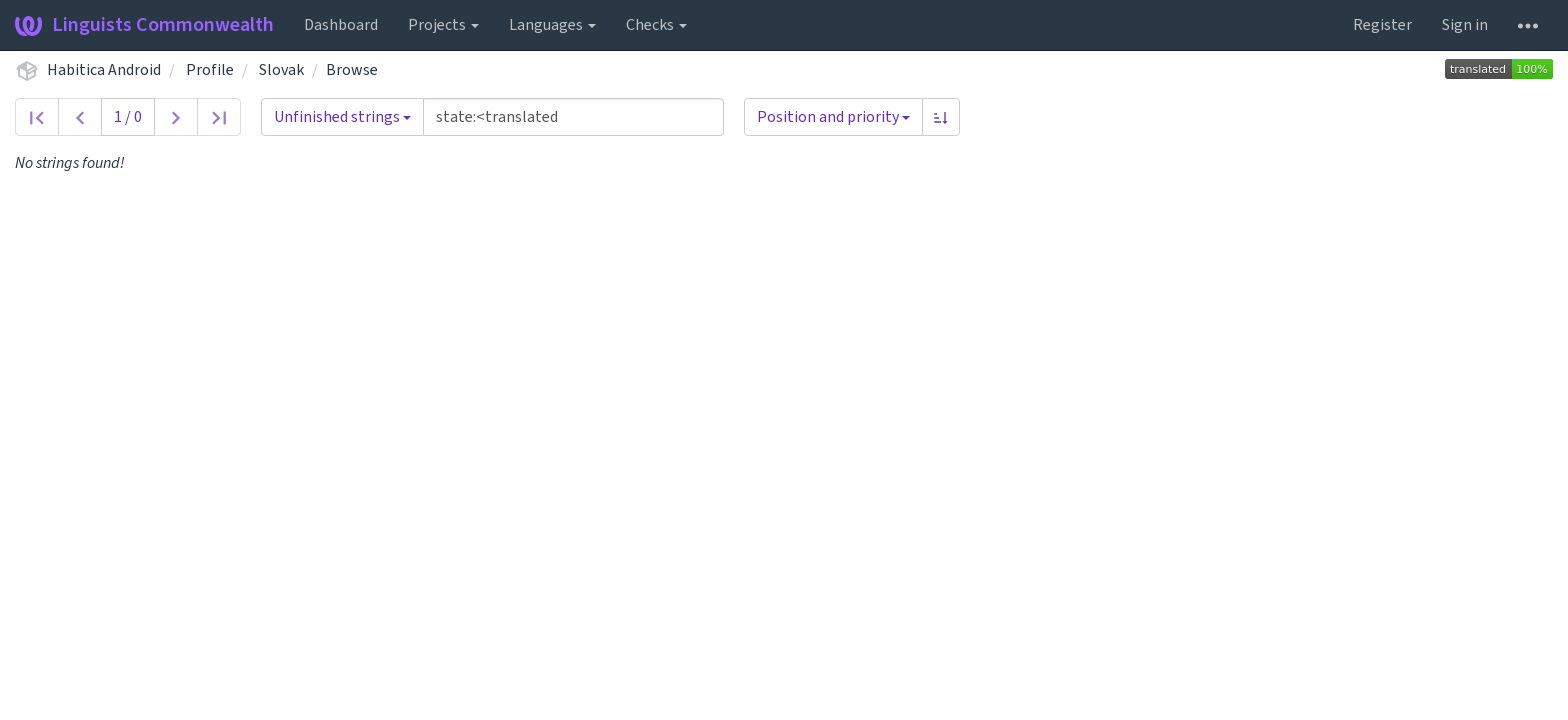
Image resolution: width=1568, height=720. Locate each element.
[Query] (573, 117)
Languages (552, 25)
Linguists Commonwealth (144, 25)
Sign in (1465, 25)
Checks (656, 25)
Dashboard (341, 25)
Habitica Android (104, 70)
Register (1382, 25)
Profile (210, 70)
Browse (352, 70)
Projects (443, 25)
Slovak (281, 70)
